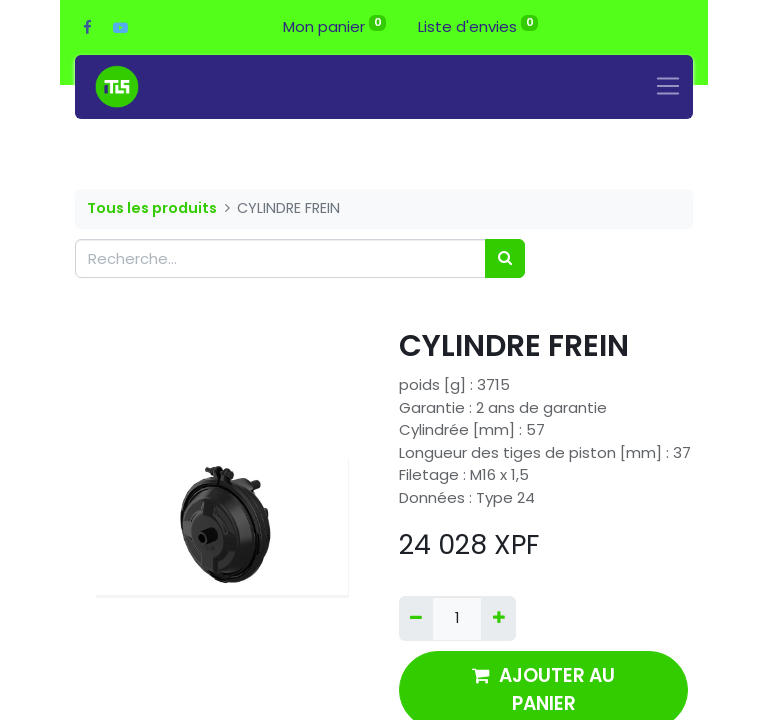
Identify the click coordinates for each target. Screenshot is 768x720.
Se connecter (623, 26)
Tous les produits (152, 208)
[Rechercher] (505, 258)
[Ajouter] (498, 618)
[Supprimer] (416, 618)
